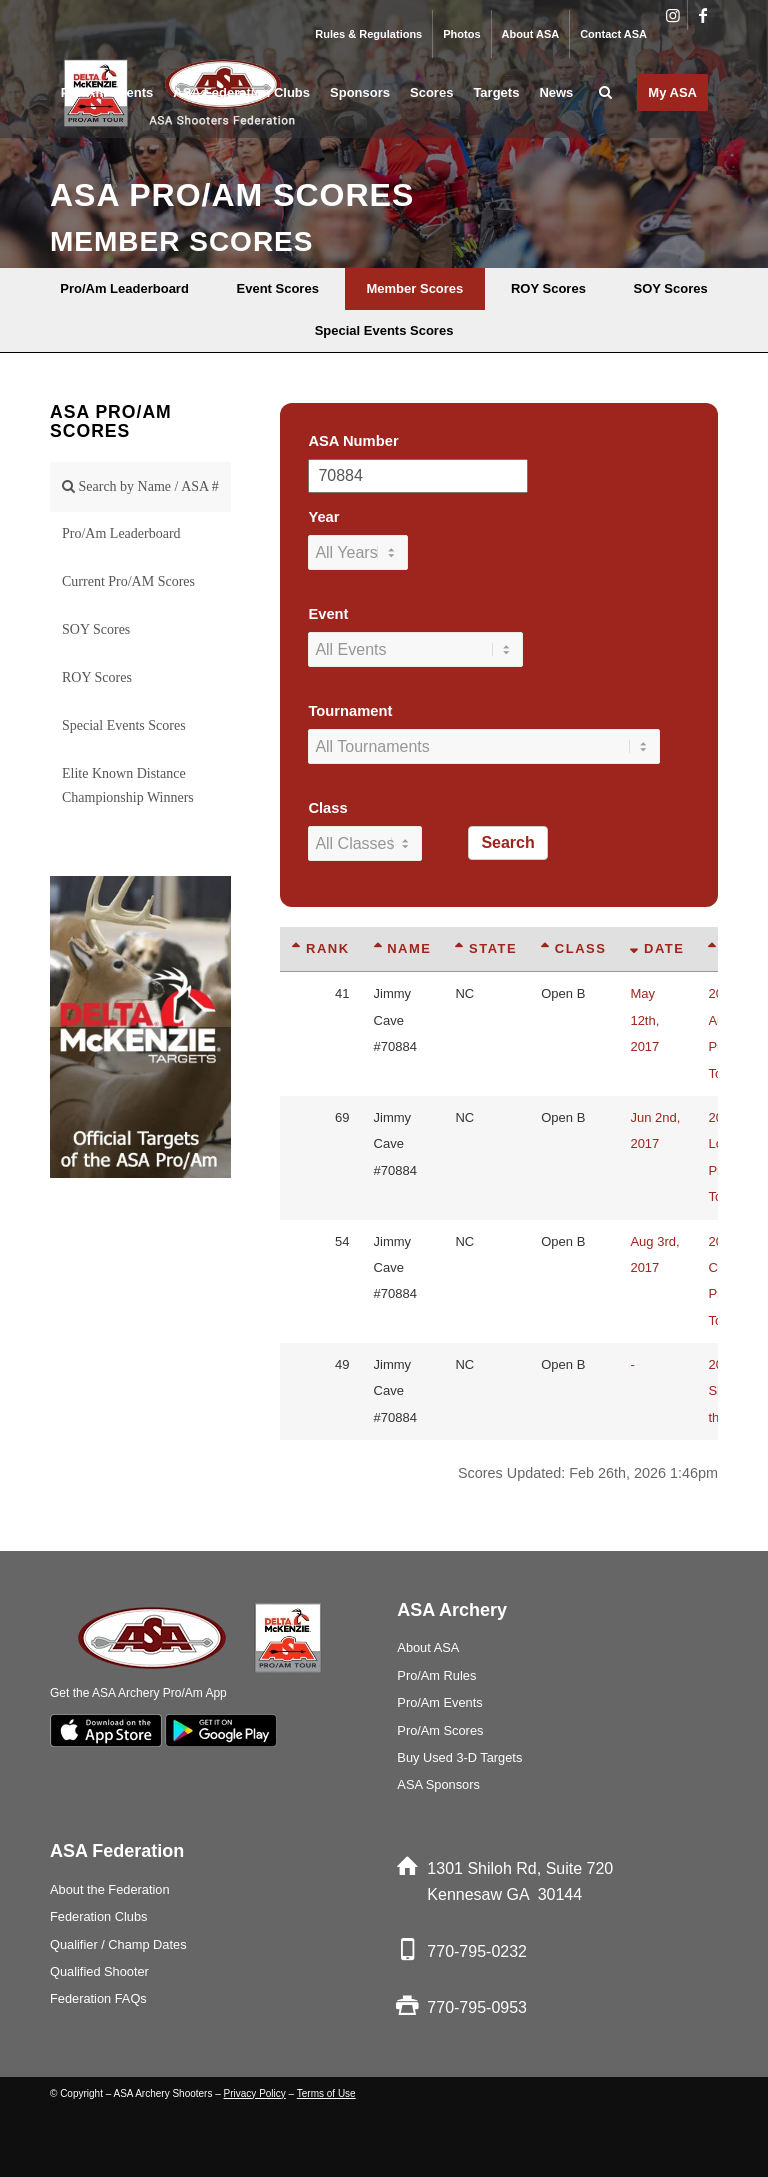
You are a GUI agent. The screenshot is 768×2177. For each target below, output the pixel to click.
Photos (461, 34)
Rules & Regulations (368, 34)
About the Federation (110, 1889)
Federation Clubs (98, 1916)
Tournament (350, 711)
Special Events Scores (124, 725)
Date (657, 948)
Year (323, 517)
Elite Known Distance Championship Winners (128, 785)
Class (327, 808)
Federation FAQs (98, 1998)
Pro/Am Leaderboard (121, 533)
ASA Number (353, 441)
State (486, 948)
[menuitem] (369, 34)
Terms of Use (326, 2093)
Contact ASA (613, 34)
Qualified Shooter (99, 1971)
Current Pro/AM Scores (128, 581)
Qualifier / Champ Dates (118, 1944)
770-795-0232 (477, 1951)
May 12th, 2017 (644, 1020)
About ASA (531, 34)
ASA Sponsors (438, 1784)
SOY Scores (96, 629)
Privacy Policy (255, 2093)
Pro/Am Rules (436, 1675)
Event (328, 614)
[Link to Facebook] (703, 15)
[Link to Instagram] (672, 15)
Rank (320, 948)
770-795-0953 (477, 2007)
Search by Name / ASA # (140, 486)
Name (403, 948)
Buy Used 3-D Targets (459, 1757)
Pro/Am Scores (440, 1730)
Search (507, 842)
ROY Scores (97, 677)
